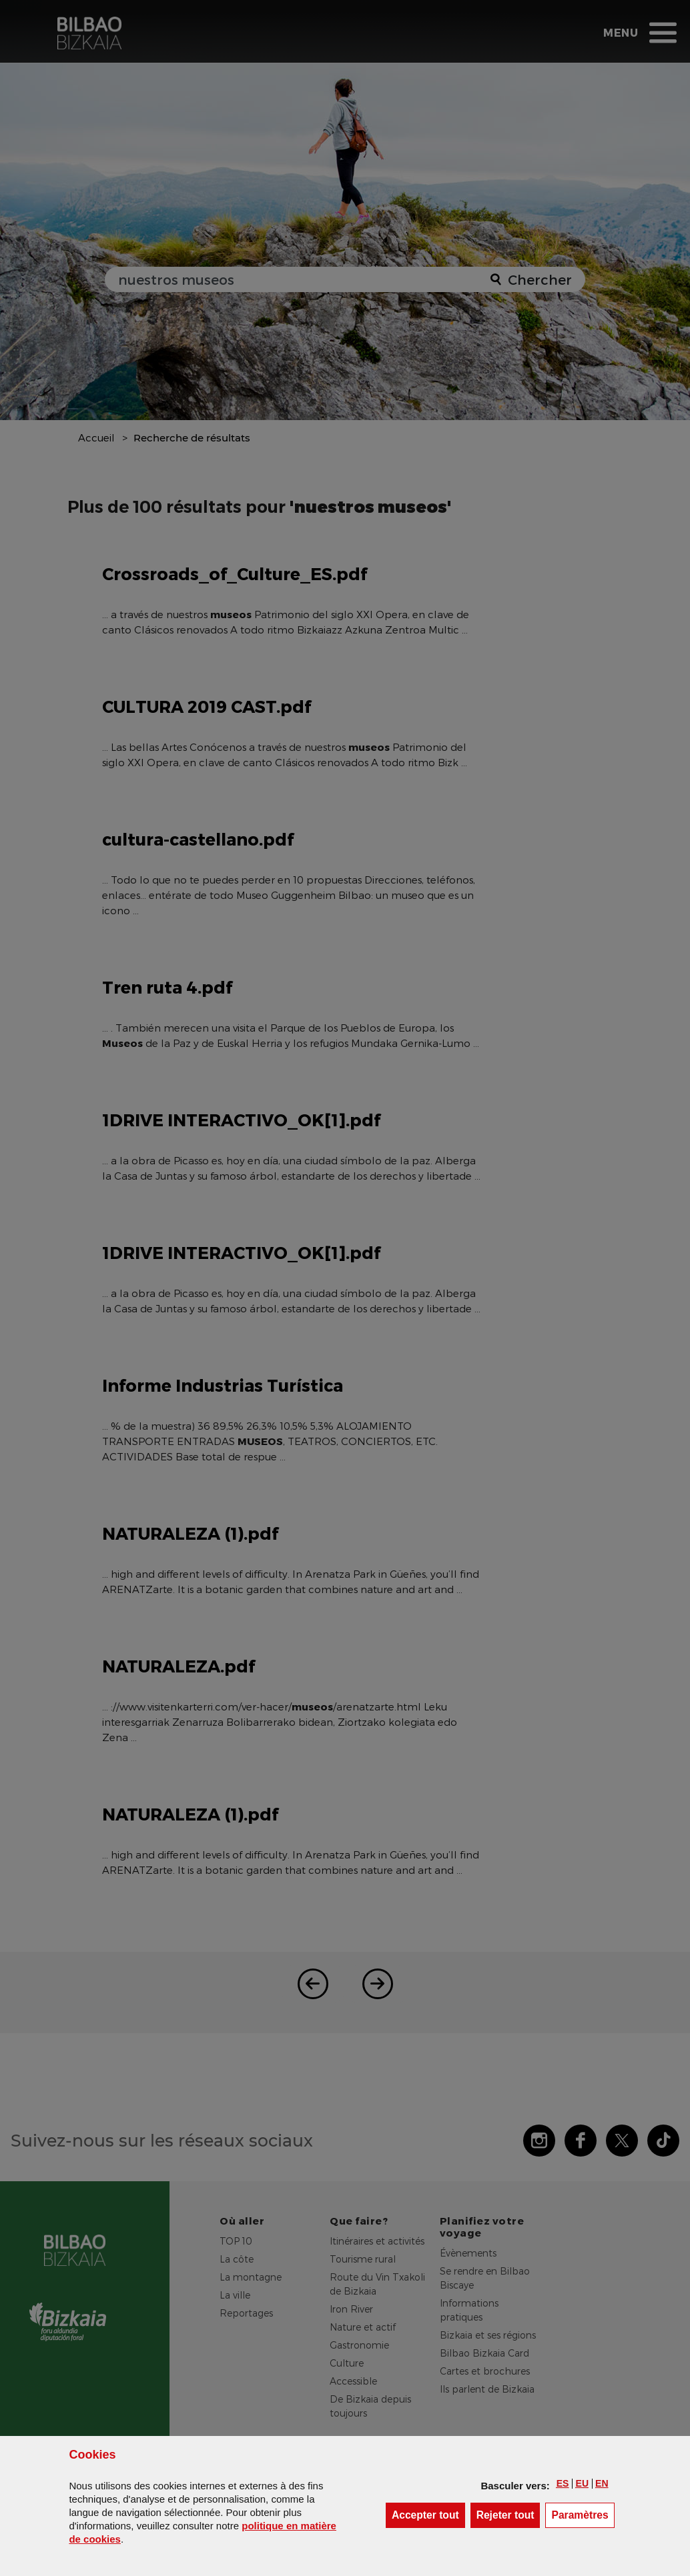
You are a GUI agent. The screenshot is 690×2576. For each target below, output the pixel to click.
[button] (563, 2483)
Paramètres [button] (582, 2514)
